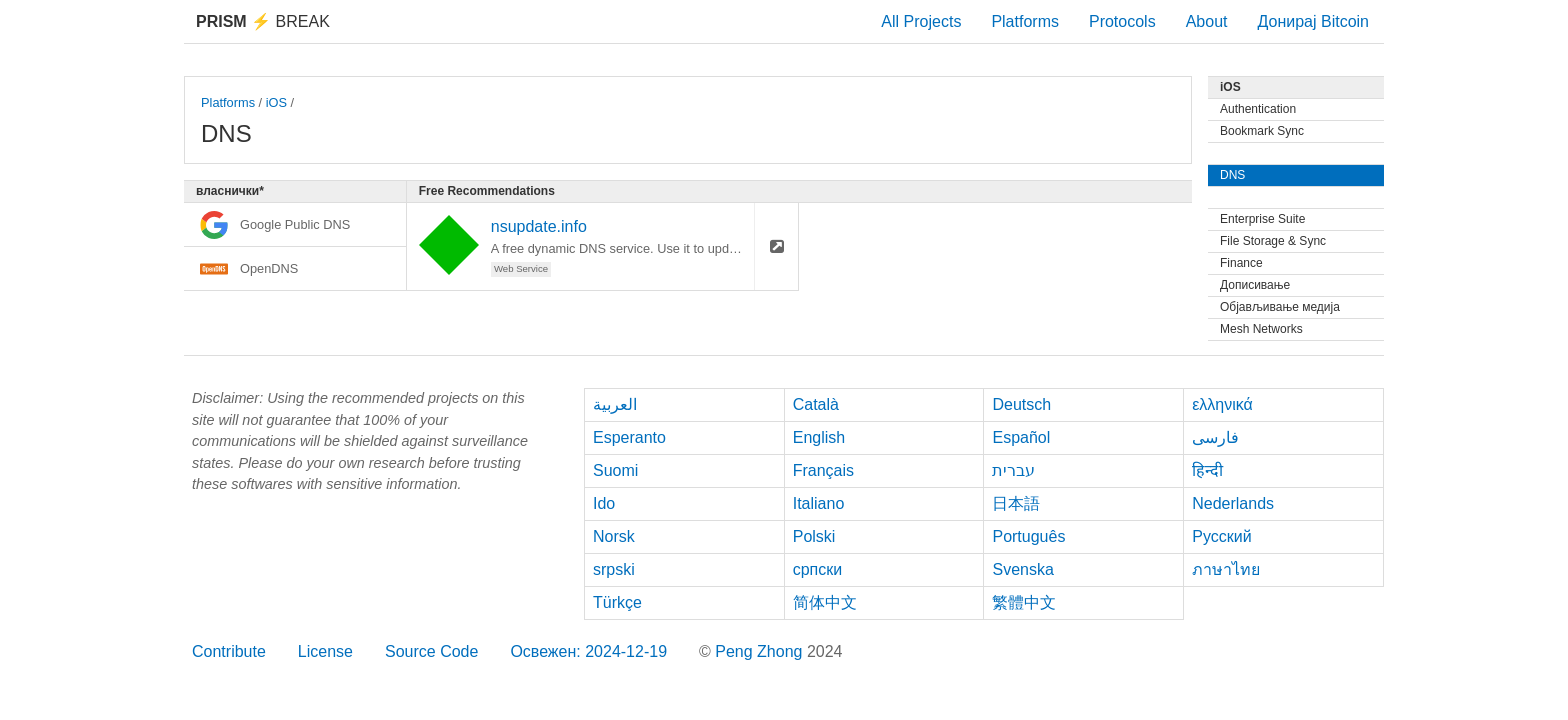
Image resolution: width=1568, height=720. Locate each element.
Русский (1221, 536)
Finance (1241, 263)
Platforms (1025, 21)
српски (818, 569)
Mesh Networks (1261, 329)
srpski (614, 569)
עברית (1013, 470)
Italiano (819, 503)
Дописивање (1255, 285)
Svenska (1022, 569)
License (325, 651)
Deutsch (1021, 404)
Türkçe (617, 602)
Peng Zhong (761, 651)
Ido (604, 503)
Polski (814, 536)
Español (1021, 437)
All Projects (921, 21)
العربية (615, 404)
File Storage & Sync (1273, 241)
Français (823, 470)
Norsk (614, 536)
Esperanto (629, 437)
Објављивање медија (1280, 307)
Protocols (1122, 21)
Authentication (1258, 109)
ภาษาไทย (1226, 569)
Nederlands (1233, 503)
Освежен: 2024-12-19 (588, 651)
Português (1028, 536)
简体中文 (825, 602)
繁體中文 (1024, 602)
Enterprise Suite (1262, 219)
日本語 (1016, 503)
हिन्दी (1207, 470)
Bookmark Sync (1262, 131)
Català (816, 404)
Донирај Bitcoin (1313, 21)
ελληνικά (1222, 404)
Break (263, 21)
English (819, 437)
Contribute (229, 651)
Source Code (431, 651)
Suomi (615, 470)
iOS (276, 102)
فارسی (1215, 437)
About (1207, 21)
